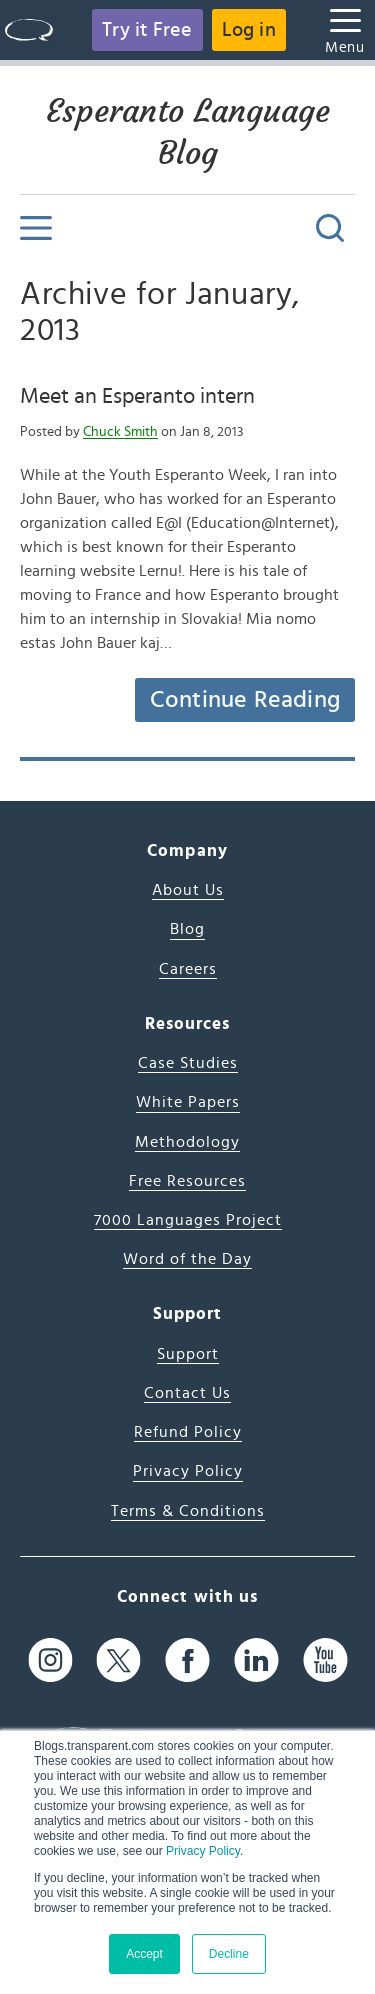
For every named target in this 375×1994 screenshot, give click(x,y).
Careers (188, 969)
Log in (249, 30)
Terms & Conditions (188, 1511)
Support (188, 1354)
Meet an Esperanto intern (137, 396)
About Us (188, 890)
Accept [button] (144, 1954)
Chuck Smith (120, 432)
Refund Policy (188, 1432)
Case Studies (188, 1063)
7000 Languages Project (188, 1220)
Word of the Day (187, 1259)
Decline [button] (229, 1954)
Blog (187, 929)
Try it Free (147, 30)
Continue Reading (245, 700)
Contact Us (187, 1393)
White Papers (188, 1102)
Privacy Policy (203, 1851)
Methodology (187, 1142)
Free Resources (187, 1181)
